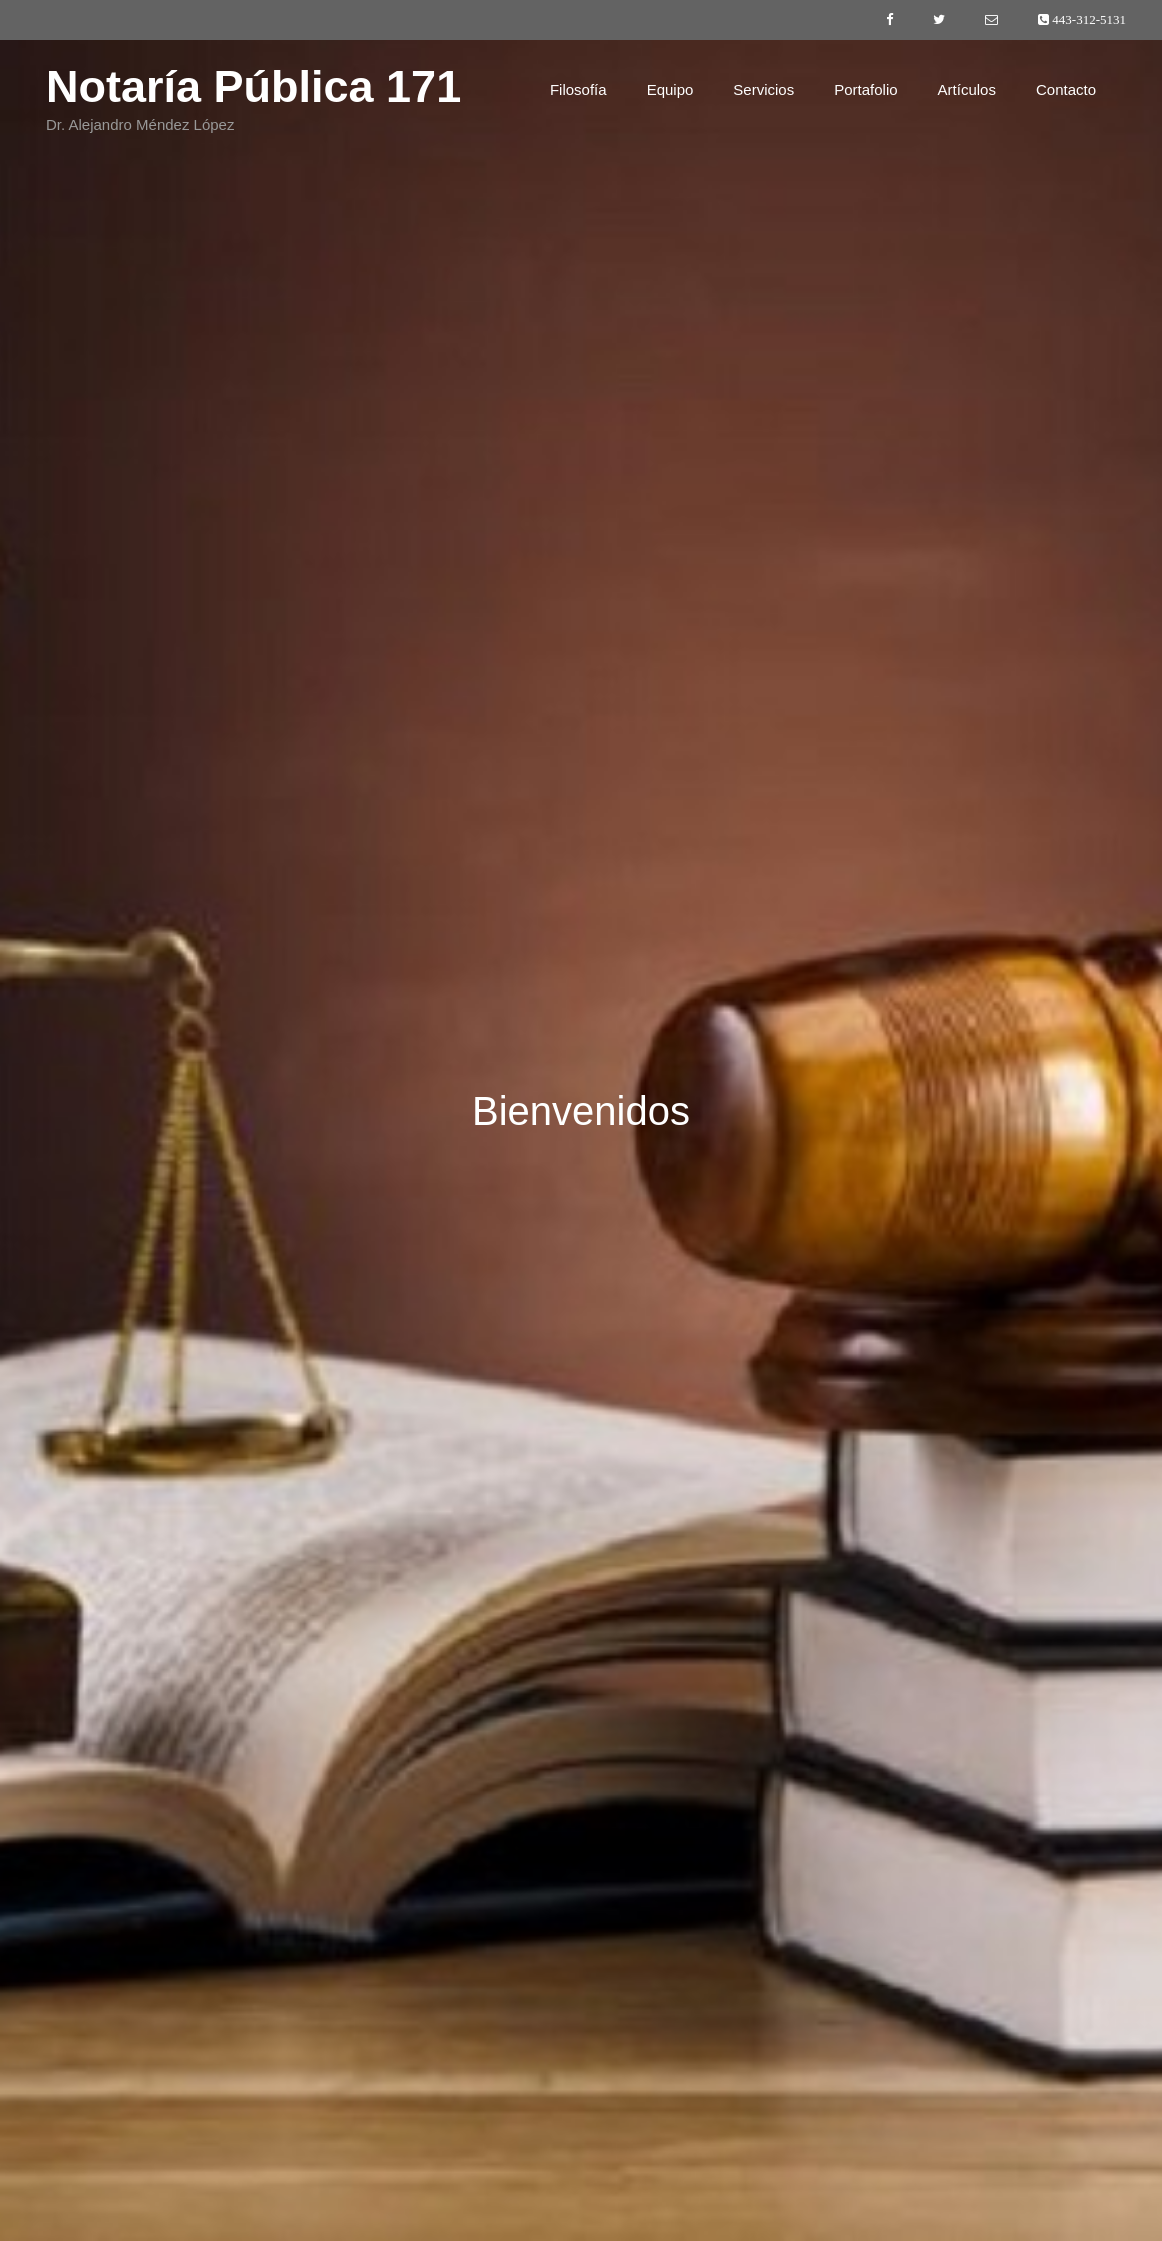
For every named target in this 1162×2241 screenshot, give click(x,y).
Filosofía (578, 89)
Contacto (1066, 89)
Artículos (967, 89)
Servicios (763, 89)
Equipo (670, 89)
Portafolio (865, 89)
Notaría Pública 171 (253, 86)
